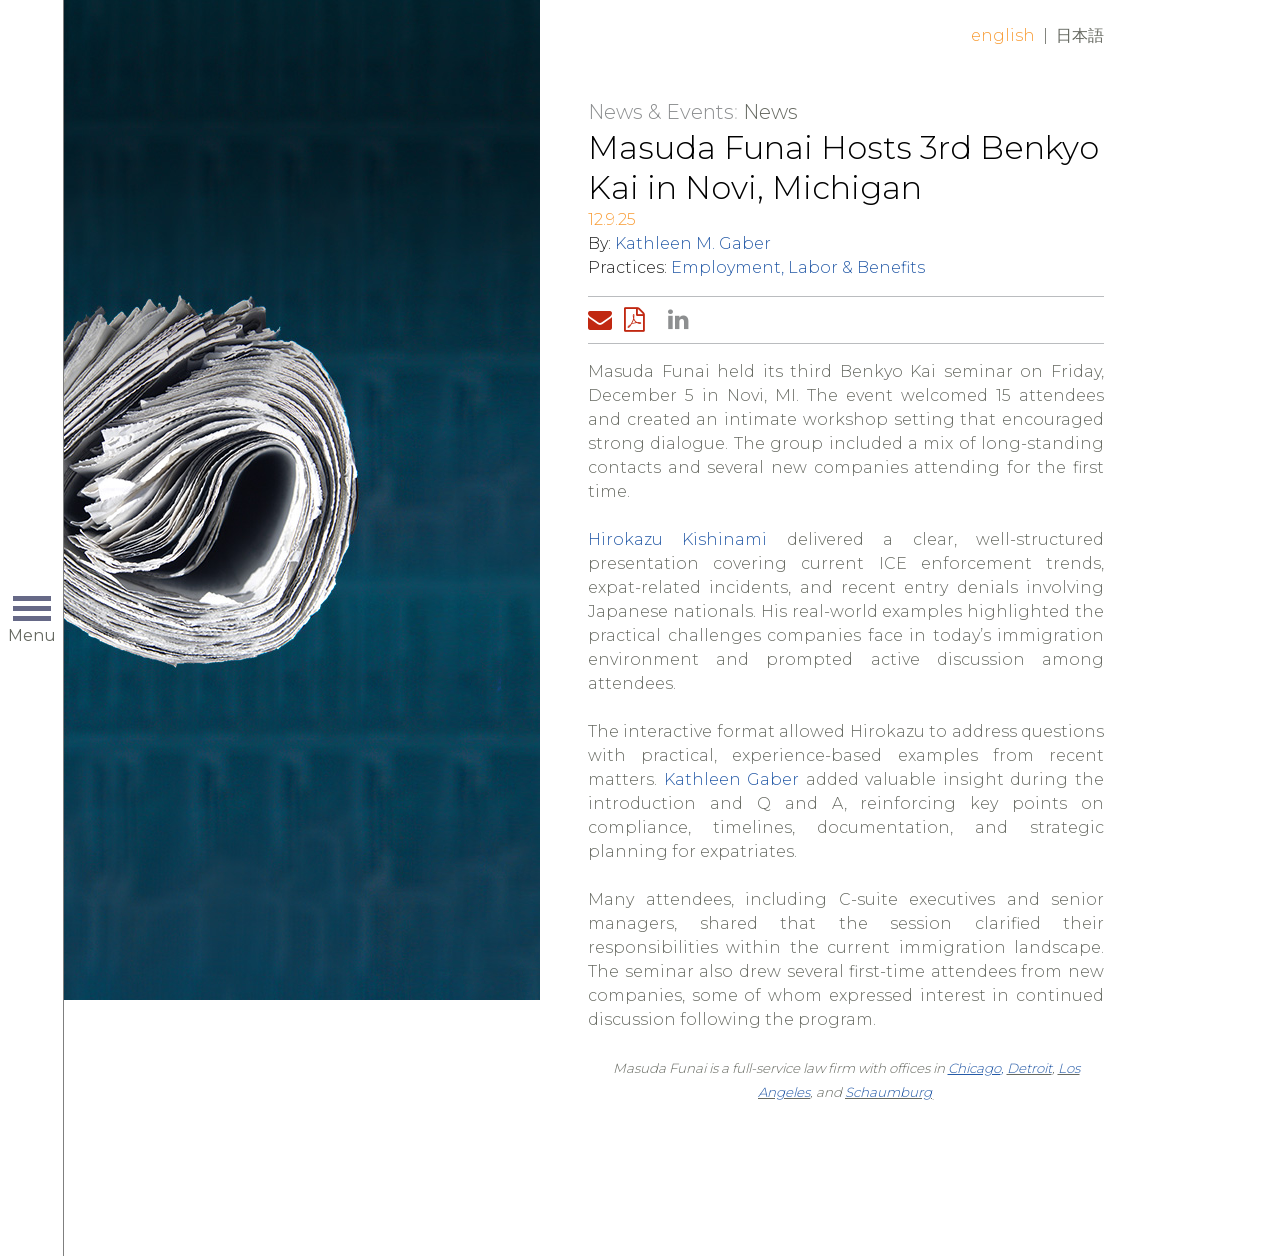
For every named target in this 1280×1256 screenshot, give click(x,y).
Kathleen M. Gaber (693, 243)
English (1003, 35)
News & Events (661, 112)
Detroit (1029, 1068)
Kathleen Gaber (732, 779)
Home (365, 52)
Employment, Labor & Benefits (798, 267)
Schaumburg (888, 1092)
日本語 (1080, 35)
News (770, 112)
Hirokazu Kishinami (677, 539)
